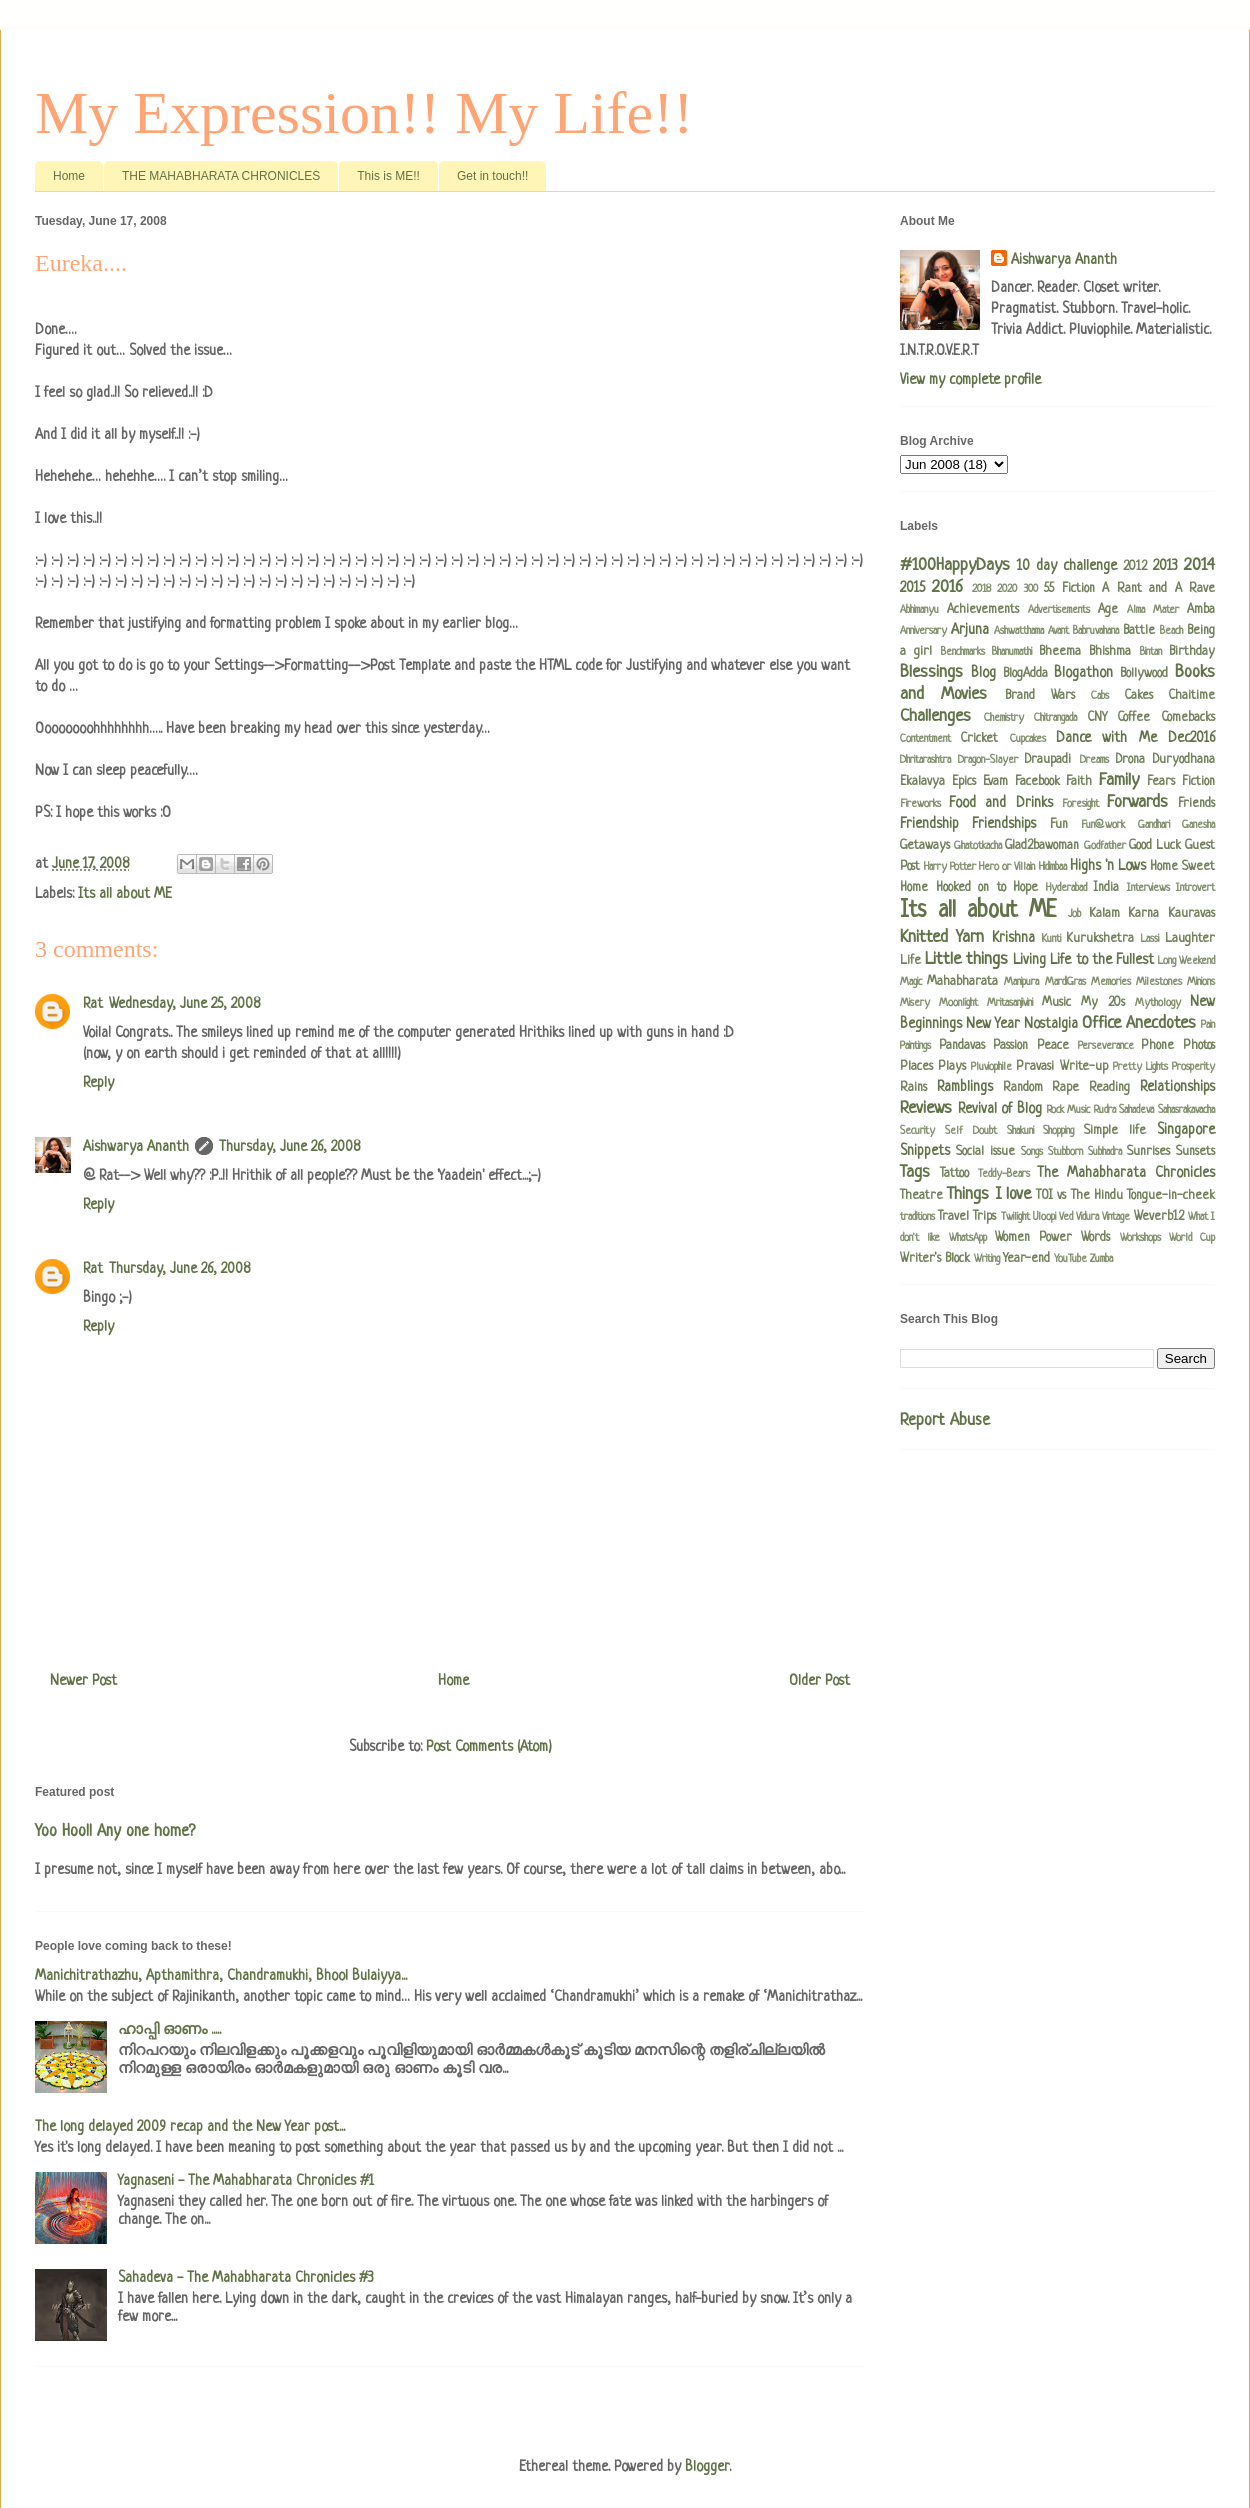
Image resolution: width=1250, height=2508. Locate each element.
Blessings (931, 672)
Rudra (1105, 1110)
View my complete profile (970, 380)
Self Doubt (971, 1131)
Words (1095, 1238)
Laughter (1190, 939)
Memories (1111, 982)
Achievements (983, 610)
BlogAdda (1025, 674)
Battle (1139, 631)
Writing (987, 1259)
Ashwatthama (1019, 631)
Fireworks (920, 804)
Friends (1196, 804)
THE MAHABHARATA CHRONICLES (221, 176)
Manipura (1021, 982)
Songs (1032, 1152)
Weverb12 (1159, 1217)
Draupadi (1048, 760)
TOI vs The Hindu (1079, 1196)
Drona (1130, 760)
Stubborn (1065, 1152)
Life (910, 961)
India (1106, 888)
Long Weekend (1186, 961)
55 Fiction (1069, 589)
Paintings (915, 1046)
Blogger (707, 2467)
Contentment (925, 739)
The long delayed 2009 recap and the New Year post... (190, 2127)
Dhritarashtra (925, 760)
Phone (1157, 1046)
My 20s (1103, 1003)
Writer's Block (935, 1259)
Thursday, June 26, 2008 (289, 1147)
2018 (981, 589)
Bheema (1060, 652)
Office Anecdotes (1139, 1023)
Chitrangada (1055, 718)
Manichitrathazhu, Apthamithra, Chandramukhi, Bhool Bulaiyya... (221, 1976)
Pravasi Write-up (1061, 1067)
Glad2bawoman (1042, 846)
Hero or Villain (1007, 867)
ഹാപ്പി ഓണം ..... (169, 2030)
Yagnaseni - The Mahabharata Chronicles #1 (246, 2181)
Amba (1201, 610)
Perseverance (1106, 1046)
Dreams (1094, 760)
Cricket (979, 739)
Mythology (1158, 1003)
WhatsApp (968, 1238)
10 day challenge (1067, 566)
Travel (953, 1217)
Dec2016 (1191, 738)
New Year (993, 1024)
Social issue (985, 1152)
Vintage (1116, 1217)
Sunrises (1148, 1152)
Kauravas (1191, 914)
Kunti (1051, 939)
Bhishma (1110, 652)
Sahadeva (1136, 1110)
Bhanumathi (1012, 652)
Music (1056, 1003)
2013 (1165, 566)
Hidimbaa (1053, 867)
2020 (1007, 589)
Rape (1065, 1088)
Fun (1059, 825)
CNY (1097, 718)
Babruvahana (1096, 631)
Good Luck (1155, 846)
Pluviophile (991, 1067)
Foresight (1080, 804)
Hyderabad (1066, 888)
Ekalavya (922, 782)
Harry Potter (950, 867)
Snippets (925, 1151)
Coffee (1134, 718)
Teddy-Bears (1004, 1174)
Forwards (1137, 802)
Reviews (926, 1108)
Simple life (1115, 1131)
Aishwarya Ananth (136, 1147)
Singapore (1186, 1130)
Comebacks (1188, 718)
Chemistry (1004, 718)
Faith (1079, 782)
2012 (1135, 567)
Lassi (1150, 939)
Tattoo (954, 1174)
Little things (966, 959)
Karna (1143, 914)
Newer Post (83, 1681)
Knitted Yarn (942, 937)
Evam (995, 782)
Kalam (1104, 914)
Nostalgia (1051, 1024)
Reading (1109, 1088)
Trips (984, 1217)
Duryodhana (1184, 760)
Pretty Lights (1140, 1067)
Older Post (819, 1681)
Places (916, 1067)
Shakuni (1020, 1131)
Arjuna (970, 630)
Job (1074, 914)
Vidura (1087, 1217)
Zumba (1101, 1259)
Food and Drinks (1000, 803)
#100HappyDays (955, 565)
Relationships (1177, 1087)
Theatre (921, 1196)
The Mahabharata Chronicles (1126, 1173)
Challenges (935, 716)
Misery (915, 1003)
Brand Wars (1040, 696)
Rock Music (1069, 1110)
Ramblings (965, 1087)
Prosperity (1193, 1067)
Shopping (1058, 1131)
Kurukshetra (1100, 939)
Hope (1025, 888)
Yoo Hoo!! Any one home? (115, 1832)
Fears (1161, 782)
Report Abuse (945, 1421)
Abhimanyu (919, 610)
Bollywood (1144, 674)
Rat (93, 1004)
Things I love (989, 1194)
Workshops (1140, 1238)
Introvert (1195, 888)
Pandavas (962, 1046)
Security (917, 1131)
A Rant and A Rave (1158, 589)
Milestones (1159, 982)
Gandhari (1154, 825)
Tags (915, 1172)
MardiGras (1065, 982)
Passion (1010, 1046)
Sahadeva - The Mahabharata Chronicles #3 (246, 2278)
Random (1023, 1088)
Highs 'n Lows (1108, 866)
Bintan (1151, 652)
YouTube (1070, 1259)
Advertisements (1059, 610)
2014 (1199, 565)
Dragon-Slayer (988, 760)
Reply (98, 1083)
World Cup (1192, 1238)
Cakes (1139, 696)
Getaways (925, 846)
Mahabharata (962, 982)
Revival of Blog (1000, 1109)
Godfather (1105, 846)
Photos (1199, 1046)
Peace (1053, 1046)
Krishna (1013, 938)
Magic (911, 982)
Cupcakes (1028, 739)
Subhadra (1105, 1152)
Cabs (1100, 696)
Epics (964, 782)
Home (69, 176)
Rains (913, 1088)
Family (1119, 780)
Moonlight (958, 1003)
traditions (917, 1217)
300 (1031, 589)
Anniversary (923, 631)
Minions (1201, 982)
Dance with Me (1106, 738)
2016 (947, 587)
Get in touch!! (492, 176)
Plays (952, 1067)
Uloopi (1044, 1217)
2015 (912, 588)
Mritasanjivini (1010, 1003)
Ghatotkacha (978, 846)
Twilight (1015, 1217)
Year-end (1026, 1259)
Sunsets (1195, 1152)
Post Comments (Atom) (489, 1747)
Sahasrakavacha (1186, 1110)
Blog (983, 673)
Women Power (1033, 1238)
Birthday (1192, 652)
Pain (1208, 1025)
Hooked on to (971, 888)
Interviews (1148, 888)
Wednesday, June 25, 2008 (184, 1004)
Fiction (1198, 782)
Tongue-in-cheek (1171, 1196)
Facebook (1037, 782)
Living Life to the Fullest (1083, 960)
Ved (1066, 1217)
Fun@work (1103, 825)
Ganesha (1198, 825)
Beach (1171, 631)
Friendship (929, 824)
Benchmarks (963, 652)
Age (1108, 610)
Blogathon (1083, 673)
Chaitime (1192, 696)
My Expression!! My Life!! (364, 113)
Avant (1058, 631)
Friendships (1004, 824)
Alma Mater (1153, 610)
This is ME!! (388, 176)
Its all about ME (125, 894)
